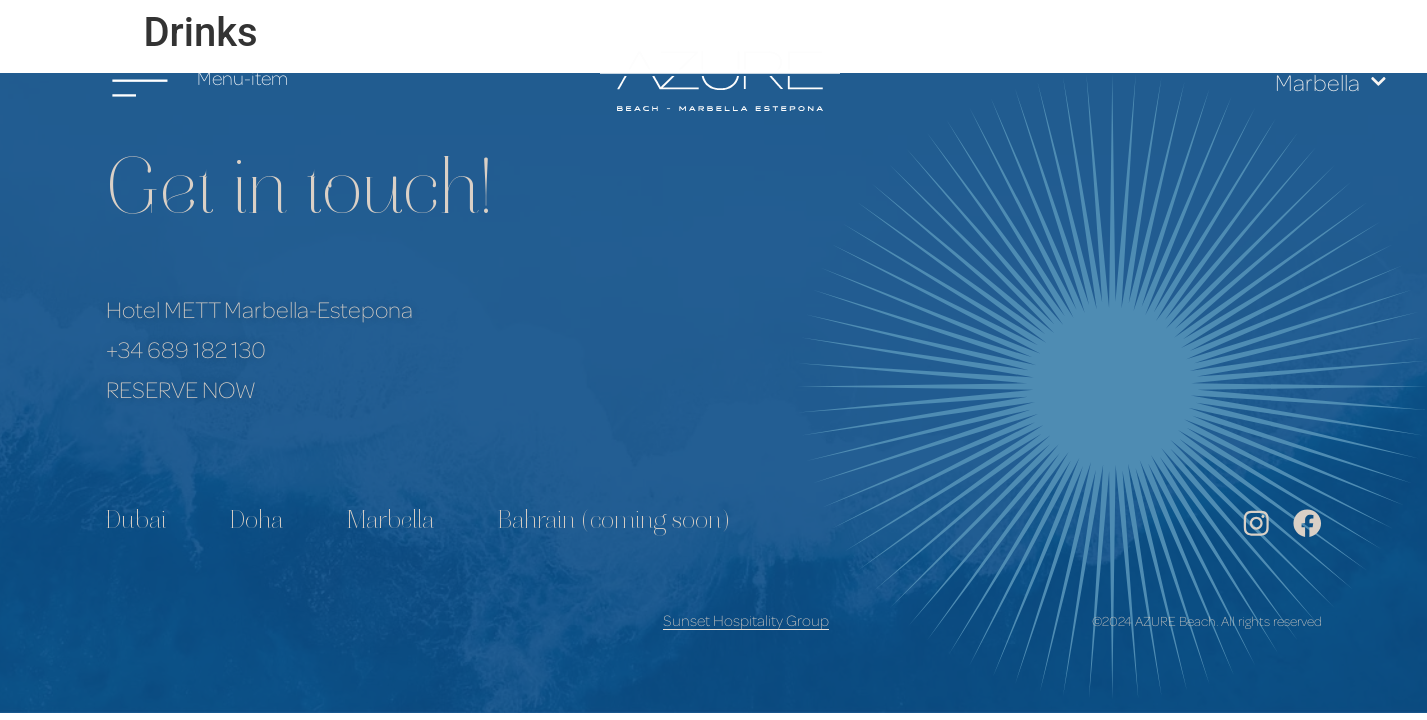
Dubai (136, 522)
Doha (256, 522)
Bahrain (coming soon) (614, 522)
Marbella (1331, 81)
